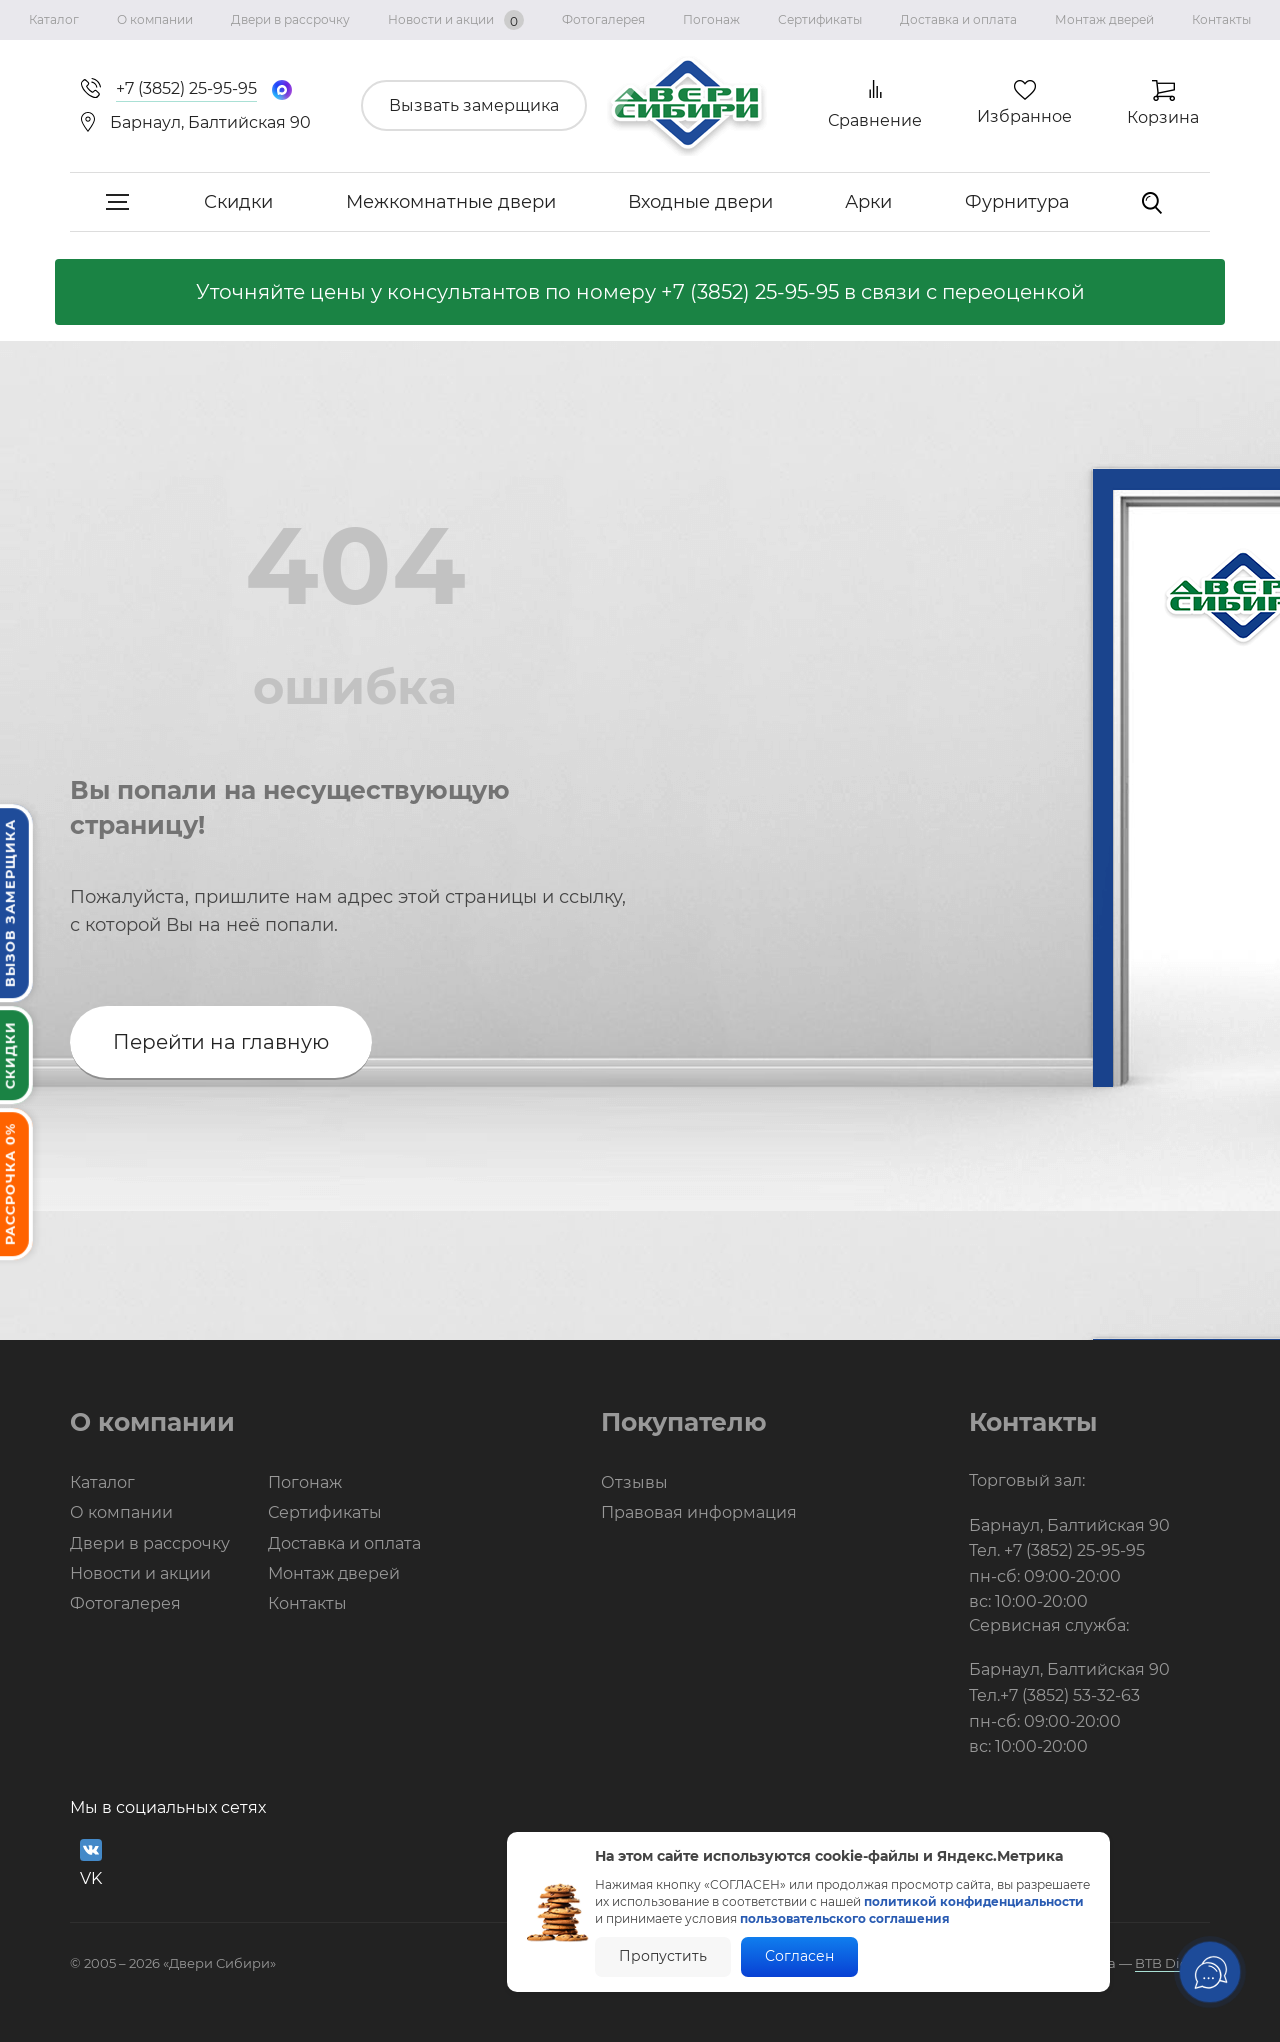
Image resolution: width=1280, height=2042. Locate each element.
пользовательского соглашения (845, 1918)
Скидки (238, 202)
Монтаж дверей (1104, 19)
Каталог (54, 19)
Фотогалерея (603, 19)
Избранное (1024, 116)
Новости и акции (456, 20)
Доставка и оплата (958, 19)
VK (91, 1863)
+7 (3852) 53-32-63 (1070, 1695)
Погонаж (711, 19)
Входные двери (700, 202)
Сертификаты (820, 19)
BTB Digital (1172, 1963)
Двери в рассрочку (290, 19)
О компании (155, 19)
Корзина (1163, 117)
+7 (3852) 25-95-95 (750, 292)
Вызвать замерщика (474, 105)
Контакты (1221, 19)
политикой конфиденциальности (974, 1901)
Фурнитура (1017, 202)
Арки (868, 202)
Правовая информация (699, 1512)
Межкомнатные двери (451, 202)
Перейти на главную (221, 1042)
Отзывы (634, 1482)
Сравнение (875, 120)
